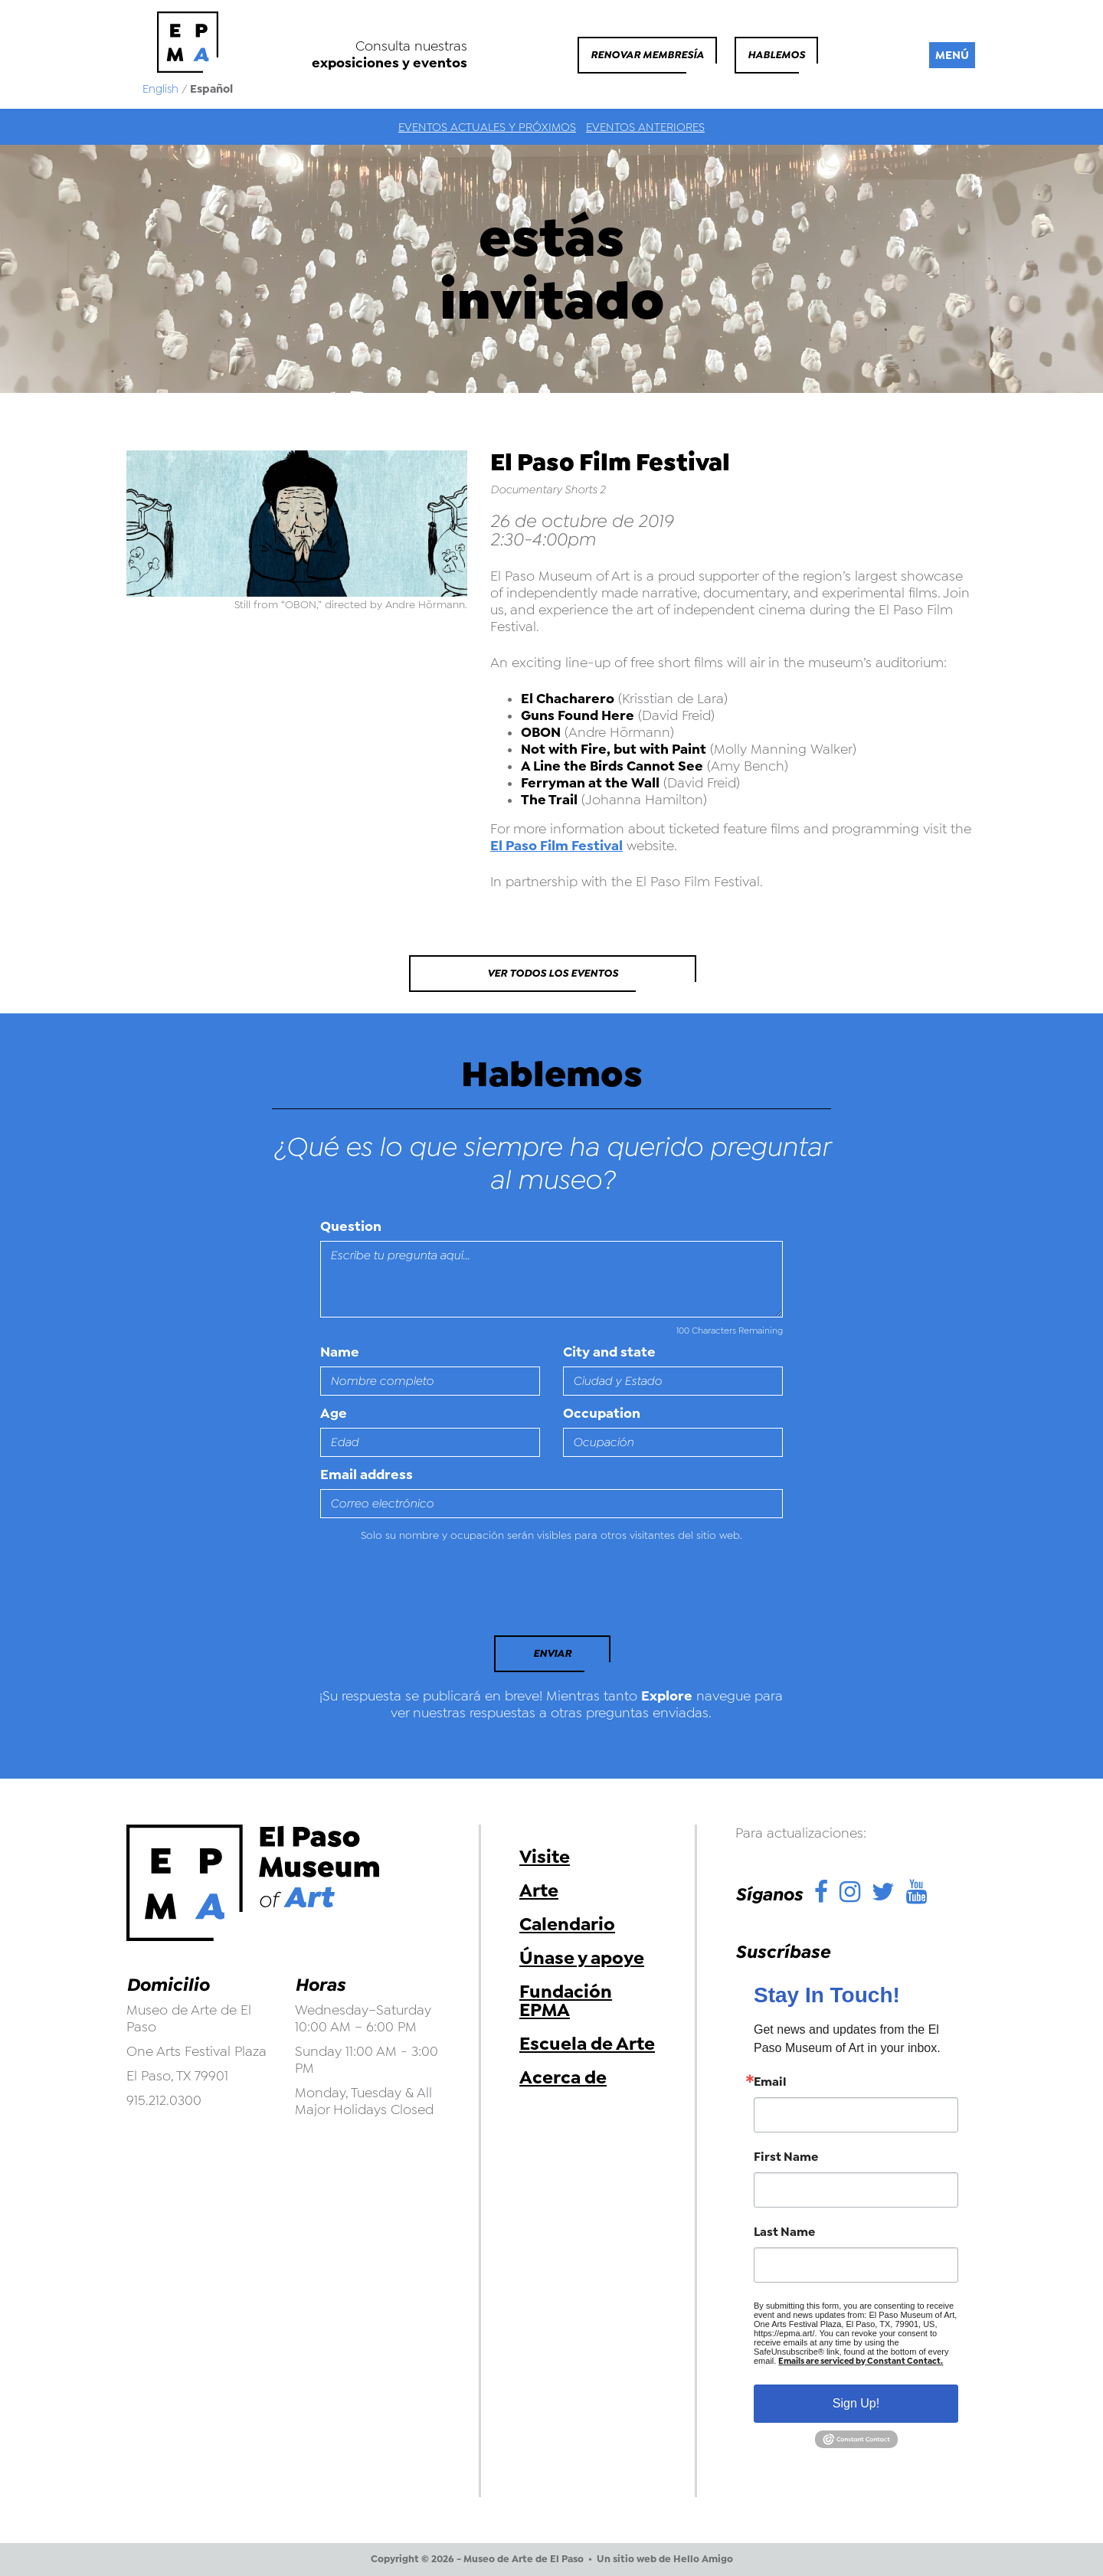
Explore (666, 1695)
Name (339, 1352)
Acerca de (563, 2077)
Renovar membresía (647, 54)
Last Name (784, 2232)
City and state (609, 1352)
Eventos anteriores (645, 127)
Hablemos (776, 54)
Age (333, 1413)
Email (770, 2082)
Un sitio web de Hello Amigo (665, 2559)
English (160, 89)
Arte (538, 1890)
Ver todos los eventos (552, 973)
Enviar (552, 1653)
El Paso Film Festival (556, 845)
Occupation (601, 1413)
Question (350, 1226)
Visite (544, 1856)
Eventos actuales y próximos (487, 127)
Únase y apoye (581, 1957)
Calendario (567, 1924)
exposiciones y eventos (389, 62)
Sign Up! (856, 2403)
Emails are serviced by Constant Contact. (860, 2361)
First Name (786, 2157)
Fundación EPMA (565, 2000)
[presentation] (425, 1593)
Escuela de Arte (587, 2043)
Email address (366, 1474)
